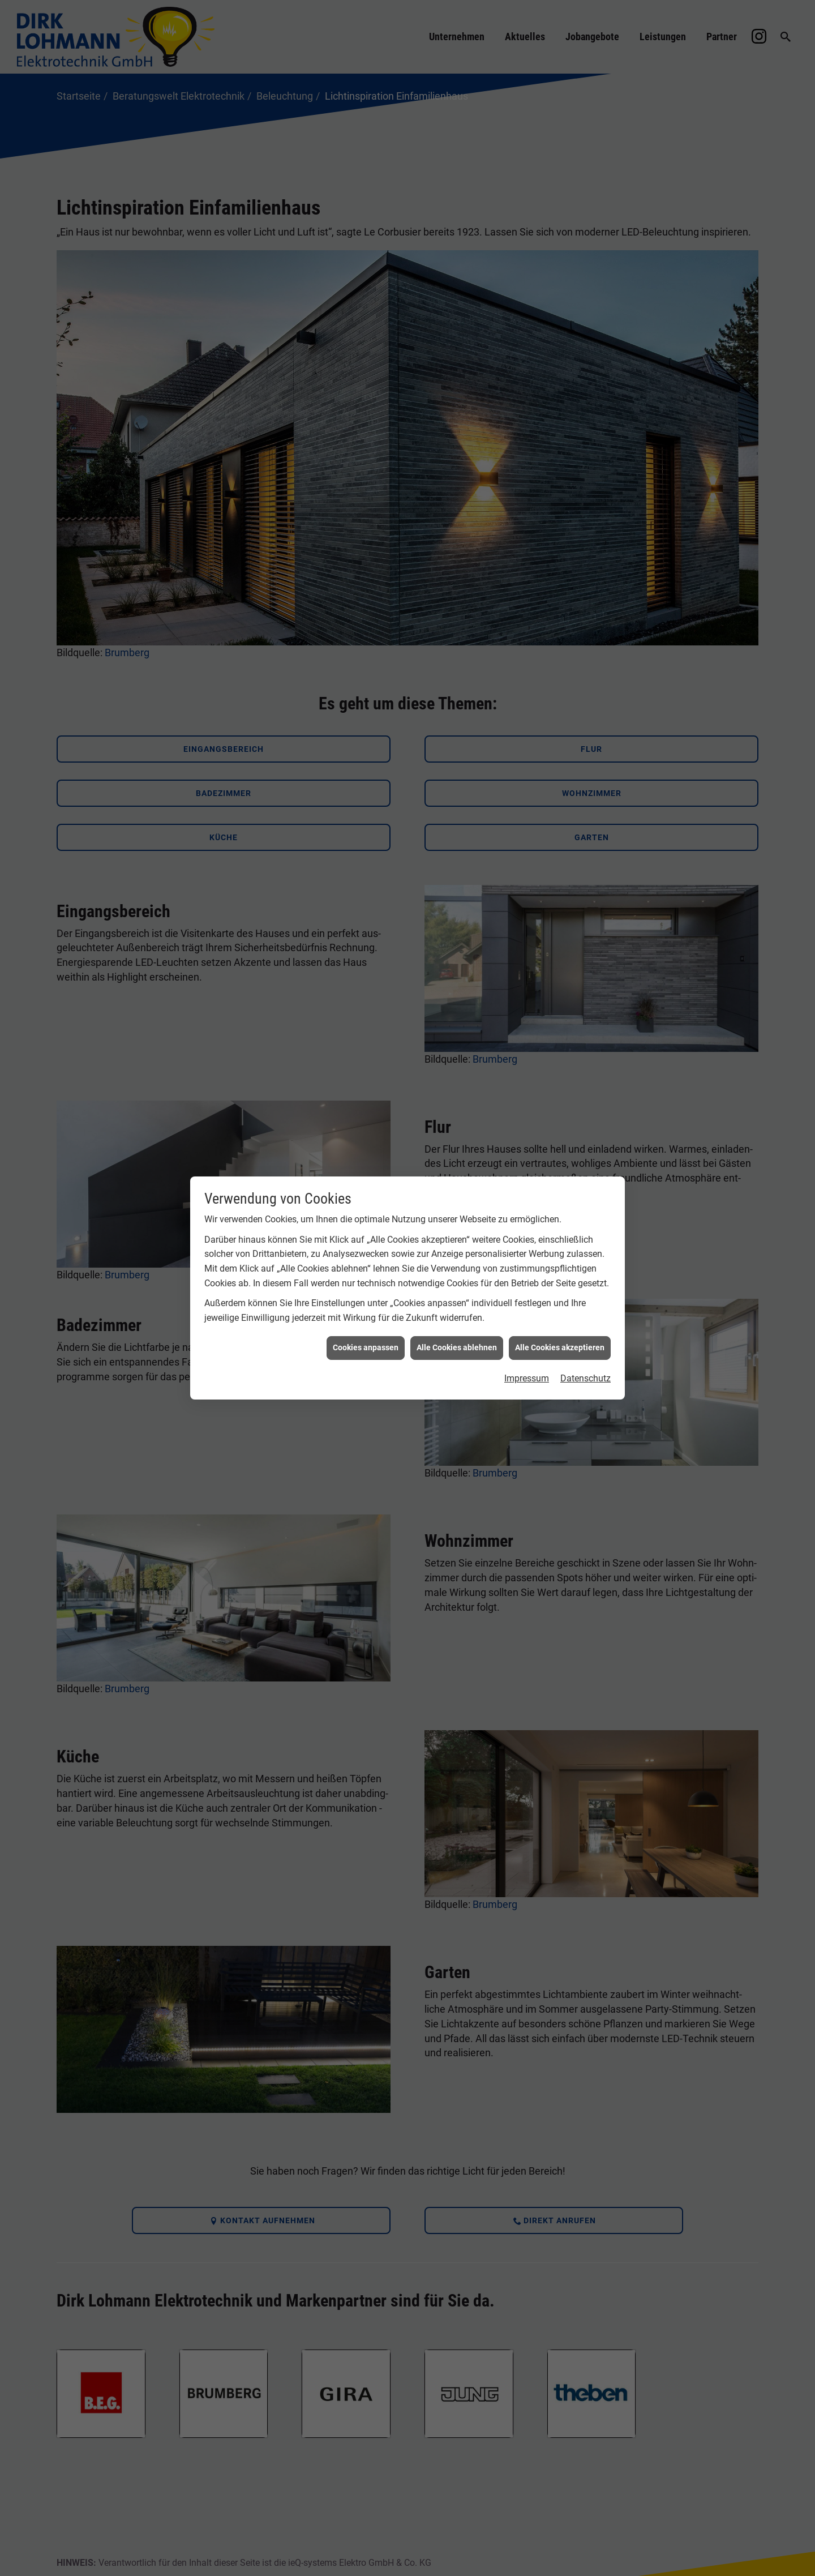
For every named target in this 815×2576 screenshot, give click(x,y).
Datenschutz (585, 1373)
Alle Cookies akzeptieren (559, 1343)
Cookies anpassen (365, 1343)
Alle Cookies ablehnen (457, 1343)
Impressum (526, 1373)
